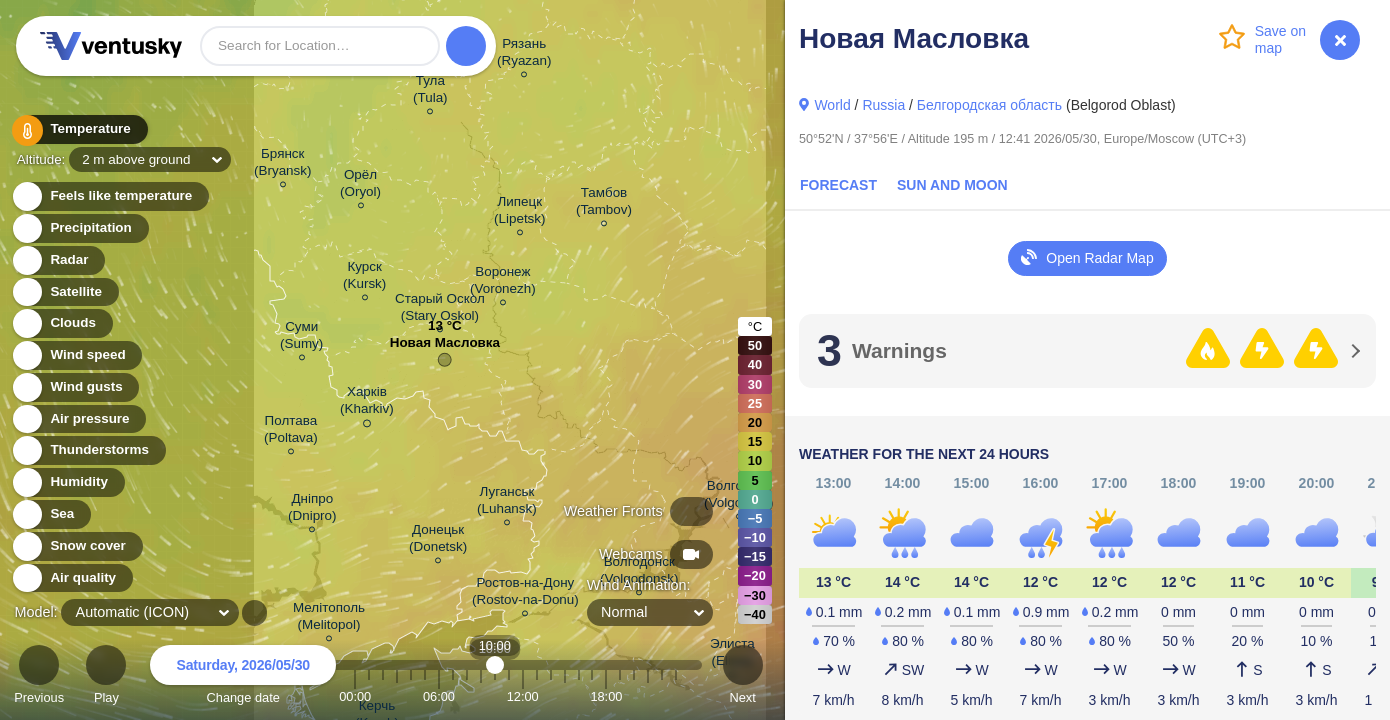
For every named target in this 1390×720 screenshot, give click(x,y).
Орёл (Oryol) (360, 186)
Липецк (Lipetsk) (520, 213)
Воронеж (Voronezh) (503, 283)
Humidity (67, 482)
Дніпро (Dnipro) (312, 510)
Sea (50, 514)
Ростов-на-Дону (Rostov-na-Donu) (525, 594)
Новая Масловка (445, 347)
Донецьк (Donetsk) (438, 541)
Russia (883, 105)
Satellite (64, 292)
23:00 (676, 696)
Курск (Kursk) (364, 278)
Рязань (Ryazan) (524, 55)
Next (743, 677)
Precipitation (79, 228)
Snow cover (76, 546)
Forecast (838, 185)
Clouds (61, 323)
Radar (58, 260)
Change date (243, 677)
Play (106, 677)
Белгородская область (989, 105)
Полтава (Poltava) (291, 432)
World (832, 105)
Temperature (79, 129)
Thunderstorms (88, 450)
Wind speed (76, 355)
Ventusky (108, 46)
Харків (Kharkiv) (367, 403)
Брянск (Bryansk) (283, 165)
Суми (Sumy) (301, 338)
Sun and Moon (952, 185)
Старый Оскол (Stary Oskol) (440, 310)
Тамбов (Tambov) (604, 204)
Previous (39, 677)
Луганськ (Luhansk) (507, 503)
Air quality (71, 578)
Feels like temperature (109, 196)
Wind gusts (75, 387)
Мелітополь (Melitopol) (329, 619)
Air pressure (78, 419)
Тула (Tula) (430, 92)
